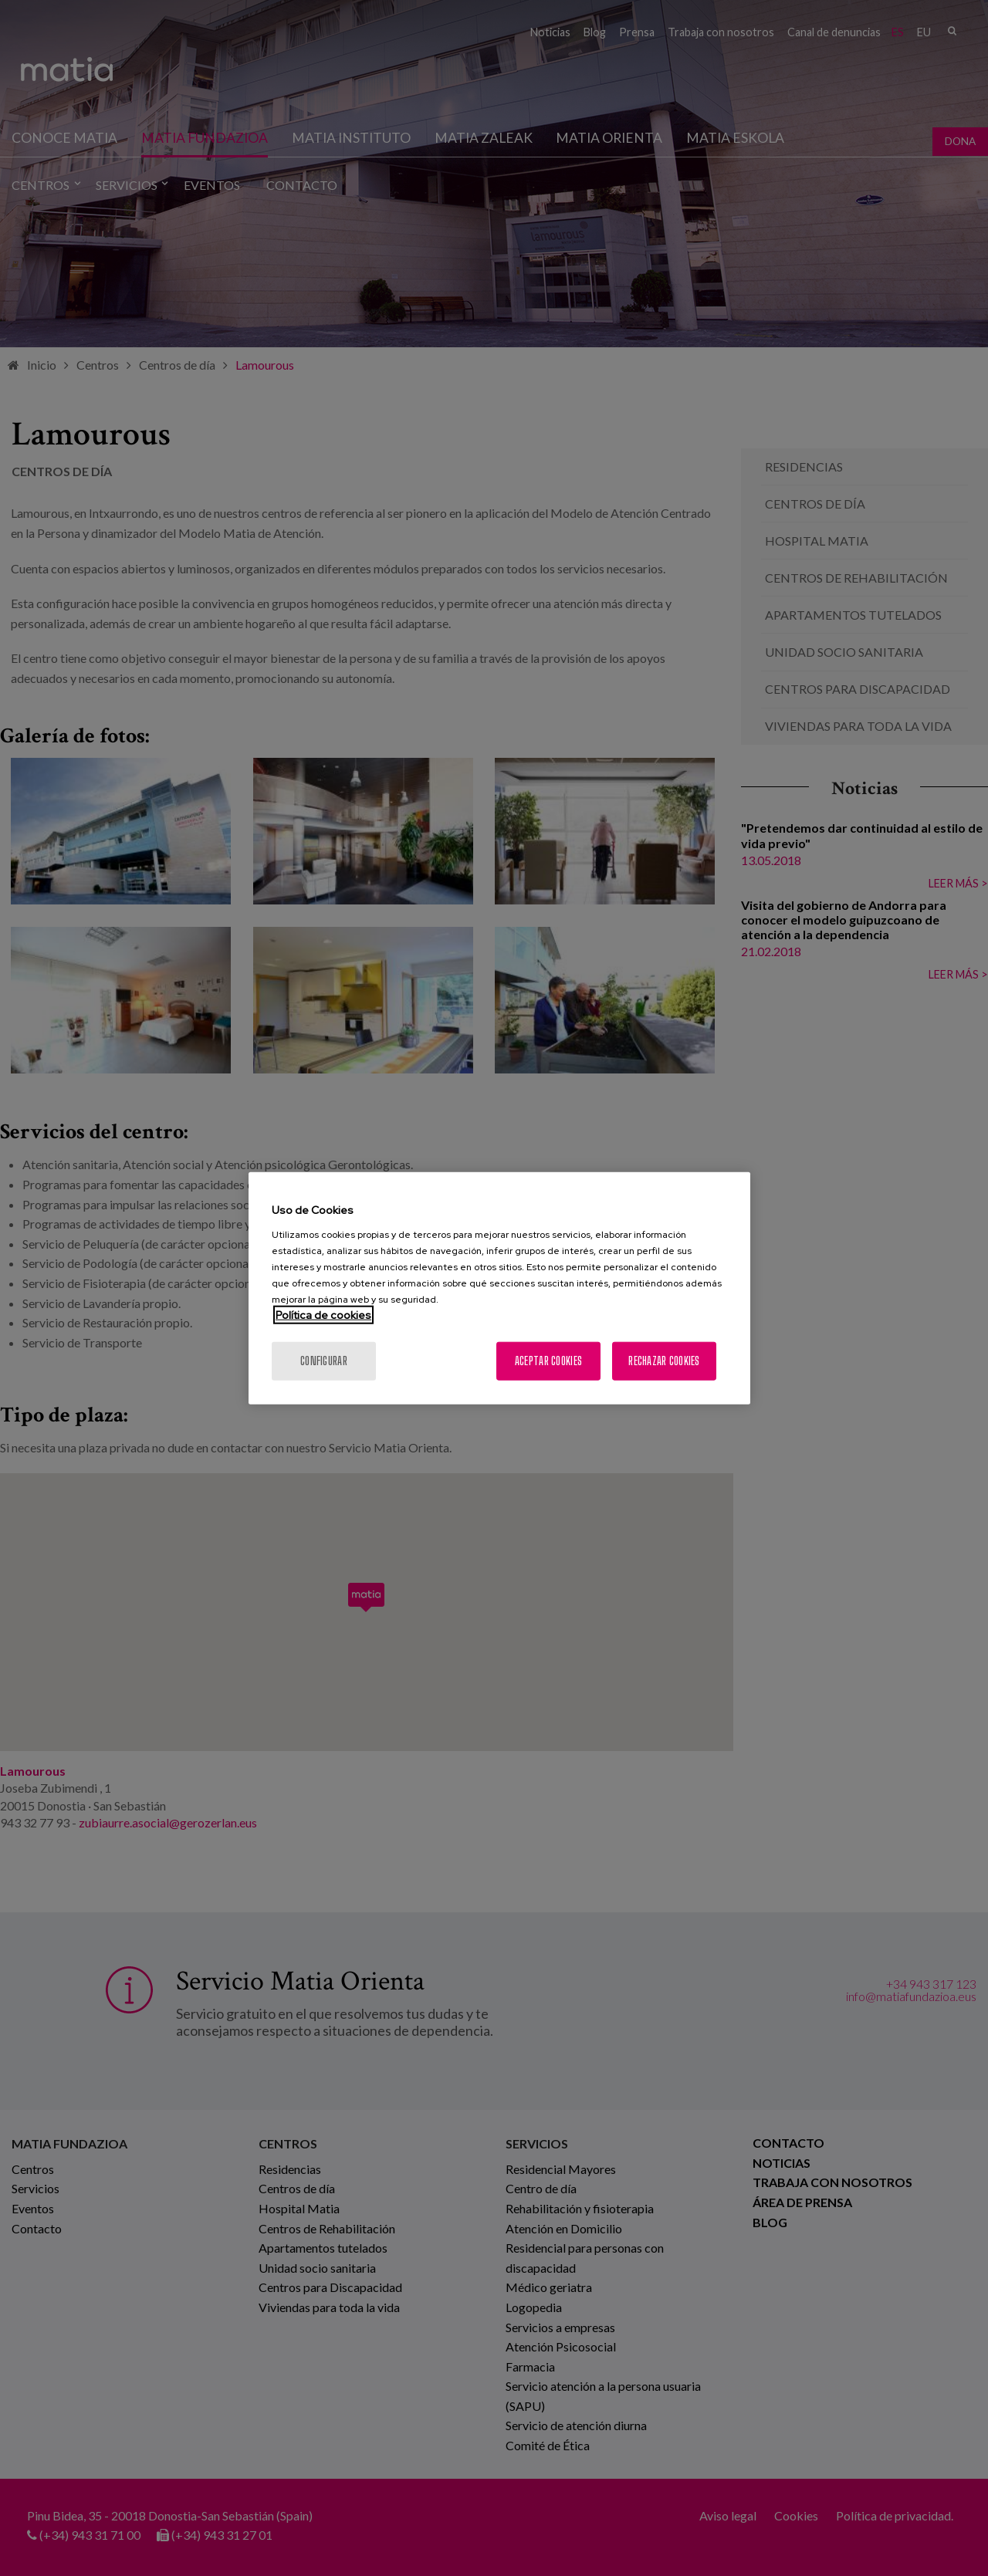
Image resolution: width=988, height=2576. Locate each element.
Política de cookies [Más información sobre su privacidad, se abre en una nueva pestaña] (323, 1314)
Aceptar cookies (548, 1360)
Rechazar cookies (663, 1360)
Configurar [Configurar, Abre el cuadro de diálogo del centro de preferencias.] (323, 1360)
